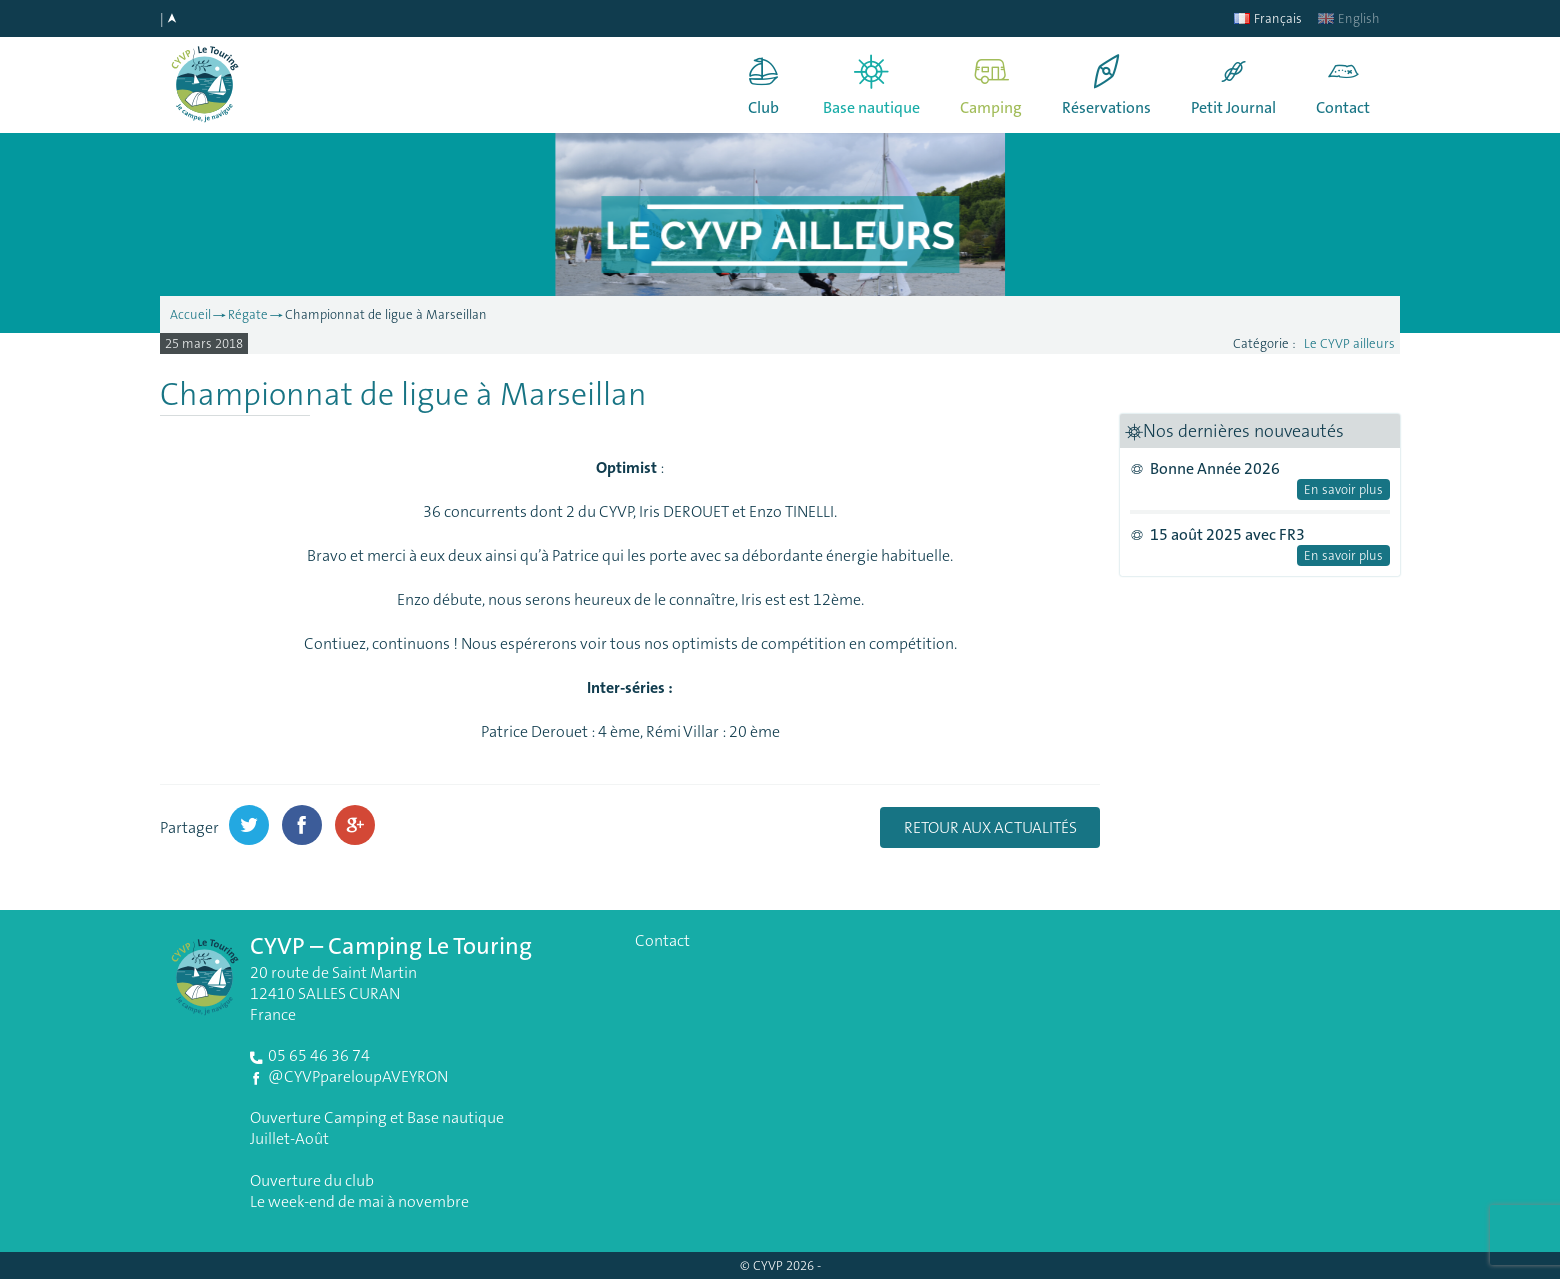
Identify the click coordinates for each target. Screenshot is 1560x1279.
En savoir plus (1343, 489)
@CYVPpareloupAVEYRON (358, 1076)
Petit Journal (1233, 107)
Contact (1343, 107)
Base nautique (871, 107)
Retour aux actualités (990, 827)
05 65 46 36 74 (319, 1055)
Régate (248, 314)
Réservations (1106, 107)
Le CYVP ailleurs (1349, 343)
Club (763, 107)
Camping (991, 107)
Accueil (190, 314)
